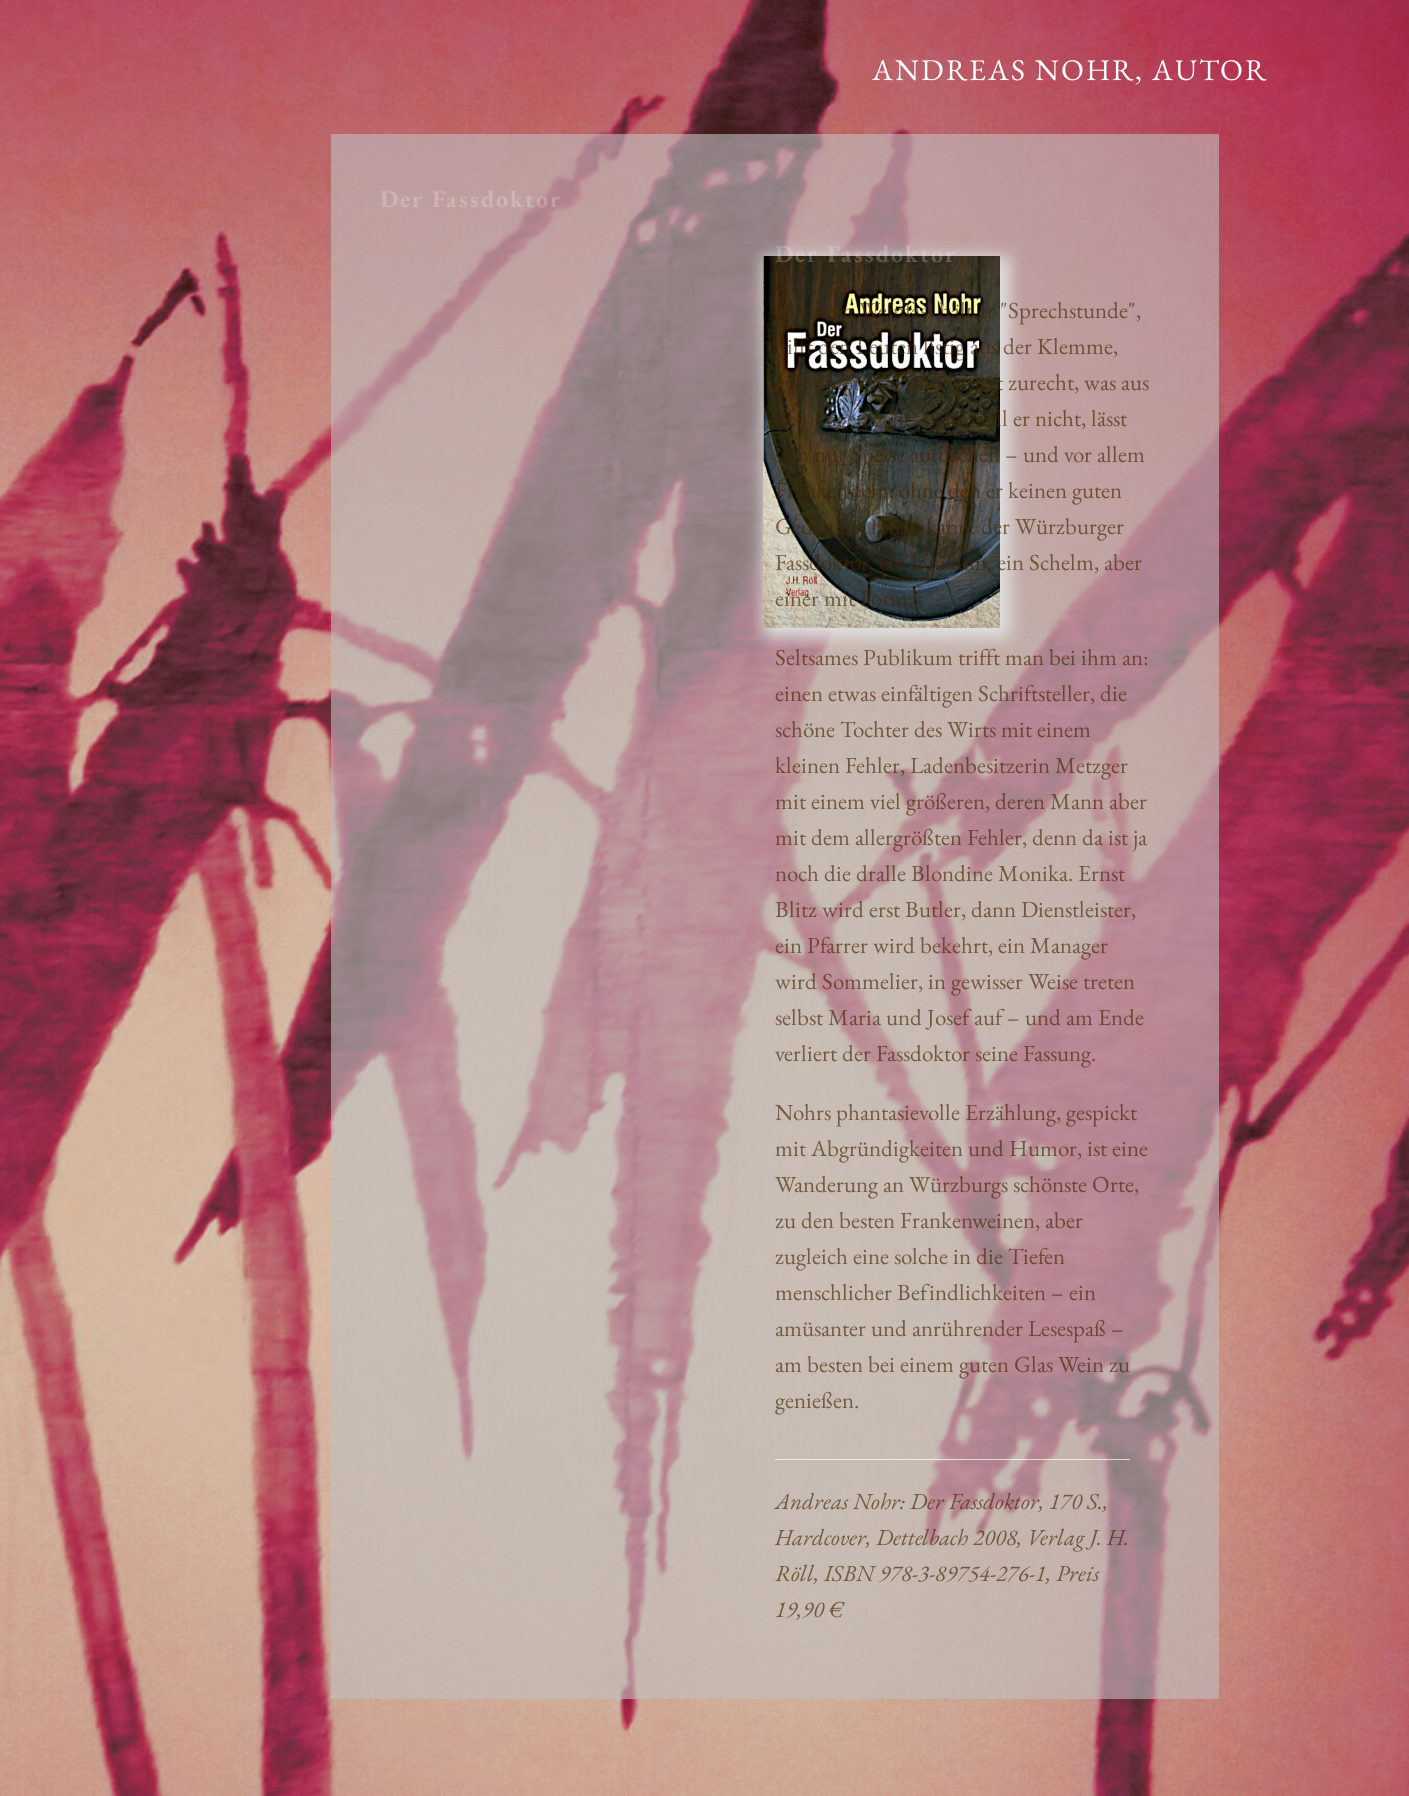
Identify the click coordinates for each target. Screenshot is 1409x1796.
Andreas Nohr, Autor (1070, 69)
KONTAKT (78, 224)
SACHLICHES (91, 144)
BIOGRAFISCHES (110, 184)
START (59, 64)
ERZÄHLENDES (101, 104)
